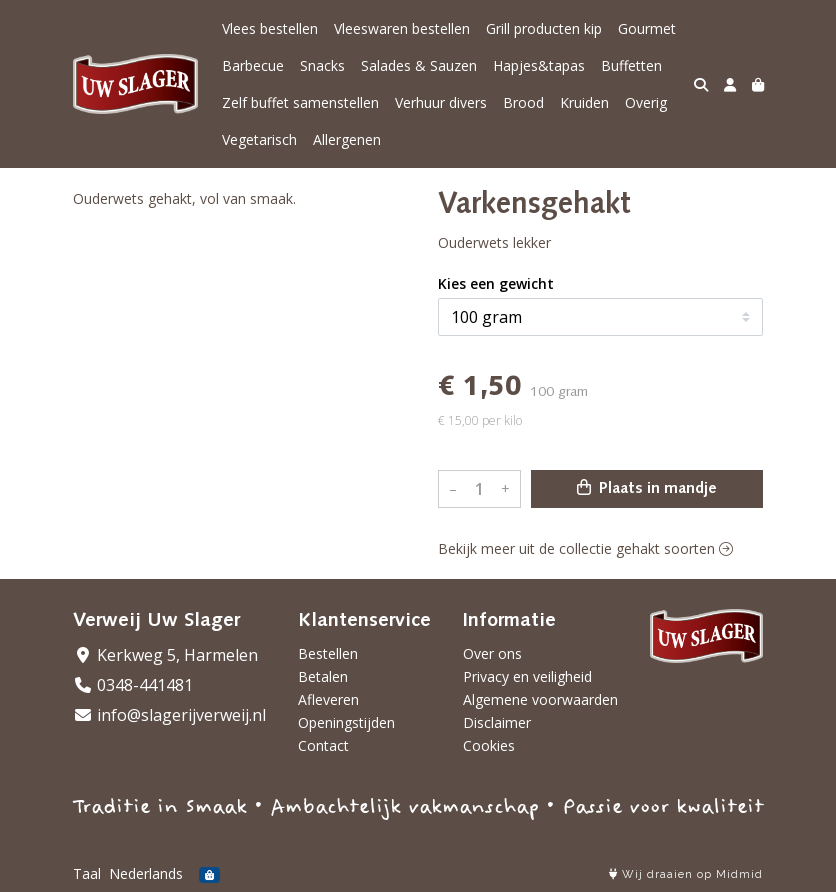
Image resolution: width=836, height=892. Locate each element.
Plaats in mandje (647, 488)
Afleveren (328, 699)
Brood (523, 102)
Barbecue (253, 65)
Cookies (489, 745)
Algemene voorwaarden (540, 699)
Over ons (492, 653)
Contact (323, 745)
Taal (87, 873)
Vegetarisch (259, 139)
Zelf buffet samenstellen (300, 102)
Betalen (323, 676)
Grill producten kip (544, 28)
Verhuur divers (441, 102)
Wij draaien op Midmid (686, 874)
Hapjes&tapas (539, 65)
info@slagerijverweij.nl (169, 715)
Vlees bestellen (270, 28)
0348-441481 (133, 685)
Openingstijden (346, 722)
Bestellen (328, 653)
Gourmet (647, 28)
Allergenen (347, 139)
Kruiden (584, 102)
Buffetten (631, 65)
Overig (646, 102)
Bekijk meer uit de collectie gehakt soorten (585, 548)
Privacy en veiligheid (527, 676)
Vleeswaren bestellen (402, 28)
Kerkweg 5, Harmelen (165, 655)
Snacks (322, 65)
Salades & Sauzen (419, 65)
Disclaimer (497, 722)
